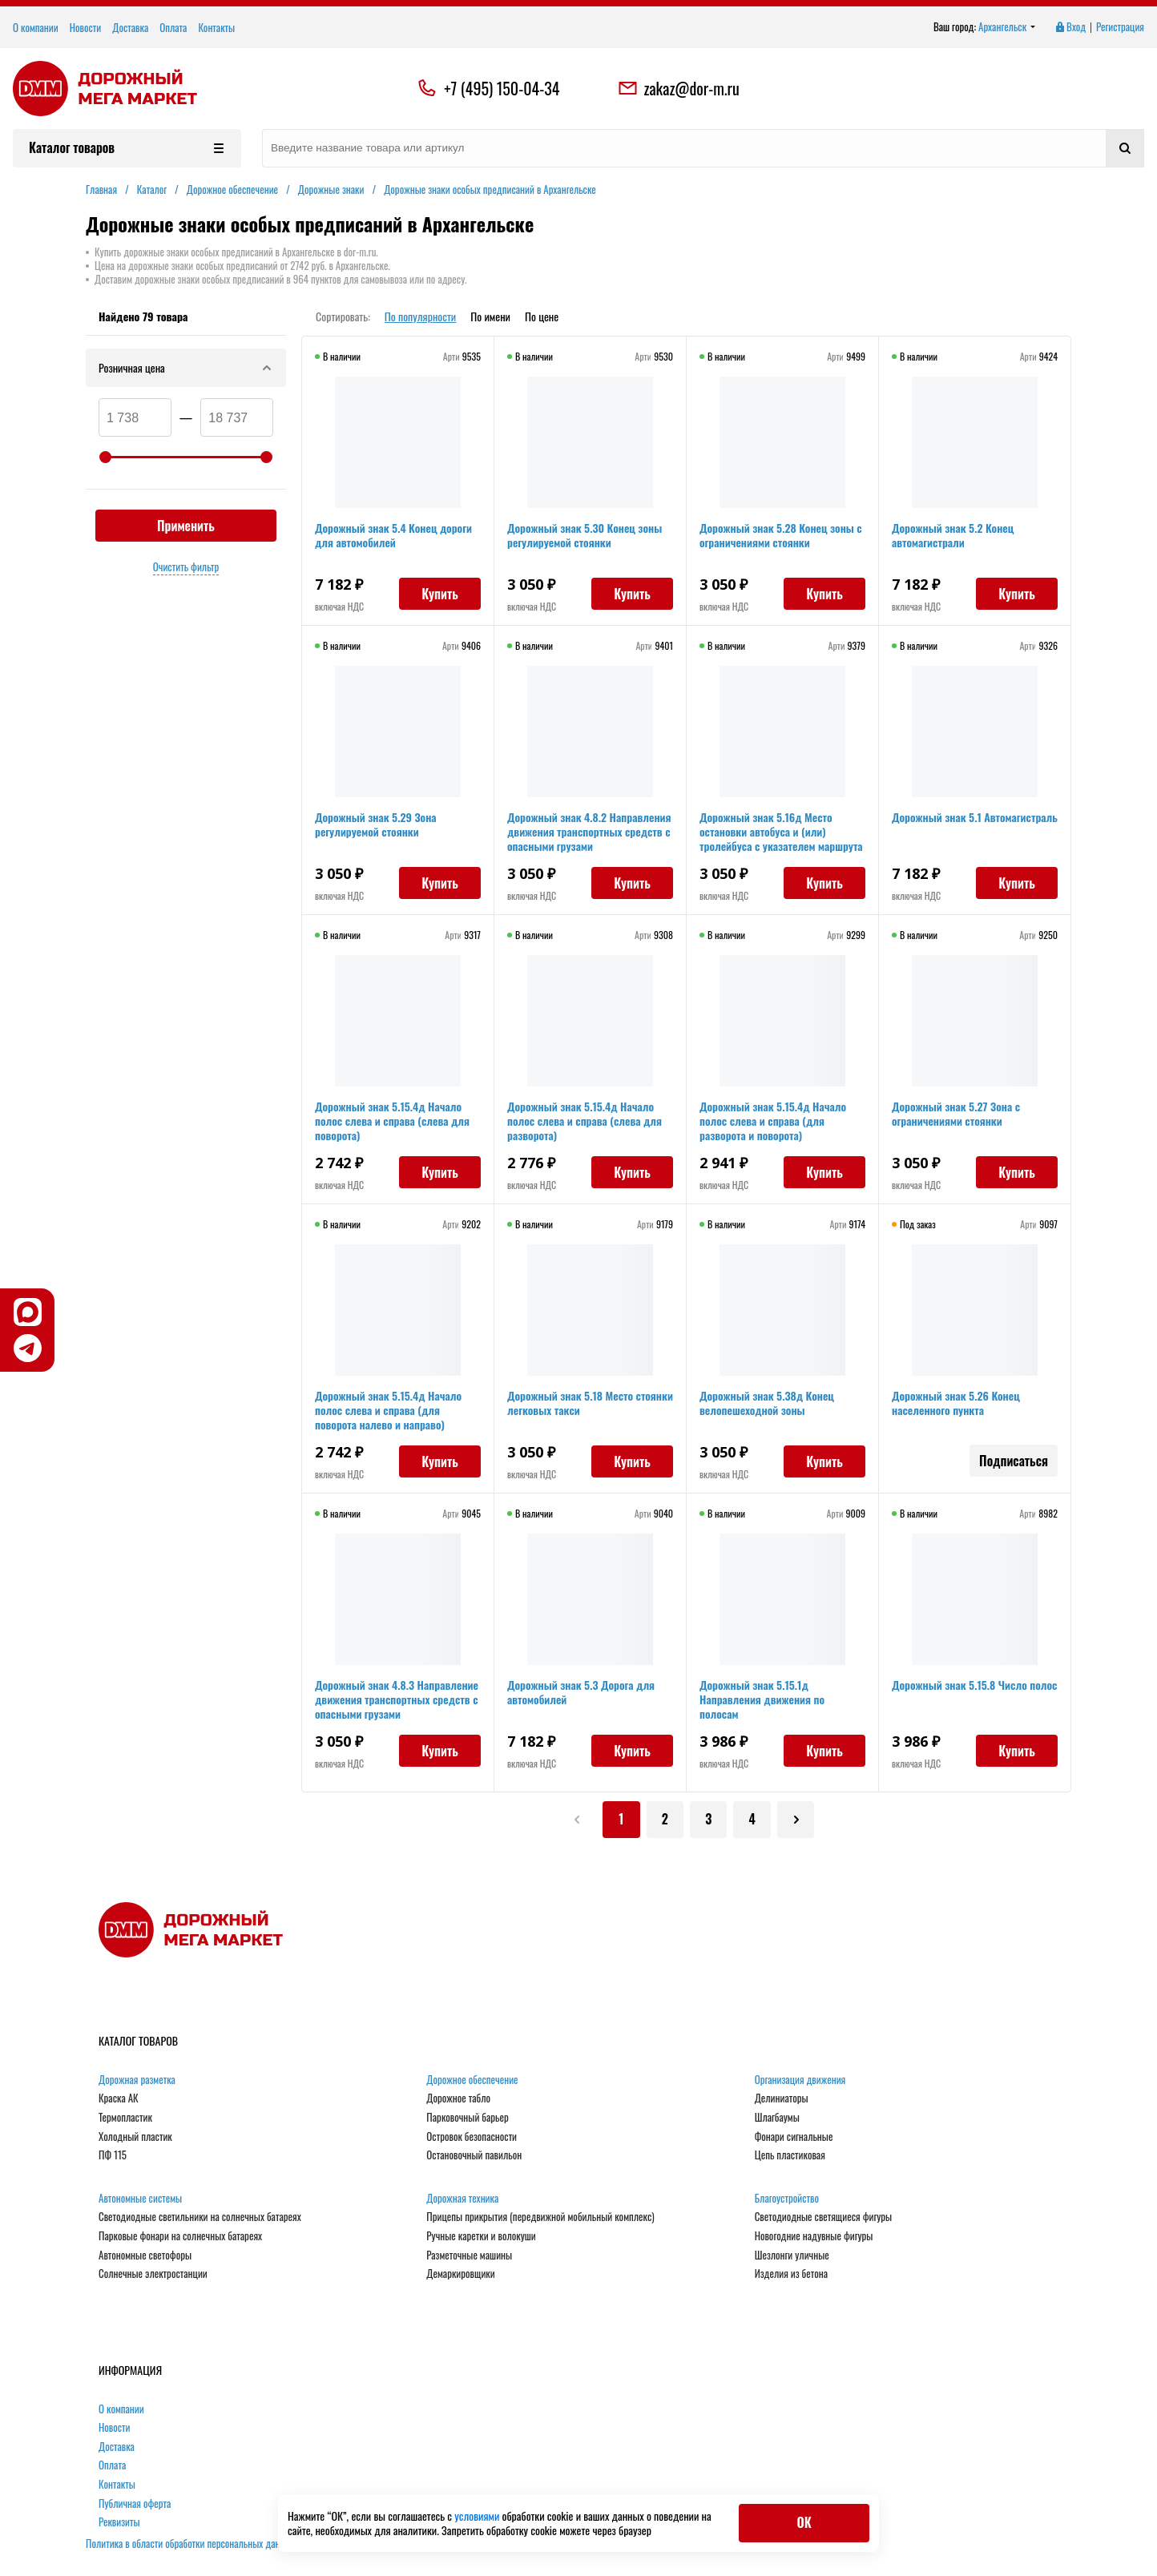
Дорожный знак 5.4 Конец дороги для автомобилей (393, 534)
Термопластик (125, 2119)
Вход (1070, 27)
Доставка (130, 27)
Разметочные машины (469, 2256)
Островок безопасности (471, 2137)
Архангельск (1007, 27)
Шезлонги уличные (792, 2256)
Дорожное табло (458, 2100)
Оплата (173, 27)
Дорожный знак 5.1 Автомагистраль (975, 816)
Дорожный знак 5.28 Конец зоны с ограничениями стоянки (780, 534)
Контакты (216, 27)
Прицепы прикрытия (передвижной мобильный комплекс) (540, 2218)
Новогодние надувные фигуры (814, 2237)
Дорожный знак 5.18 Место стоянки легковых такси (590, 1402)
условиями (478, 2515)
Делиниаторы (781, 2100)
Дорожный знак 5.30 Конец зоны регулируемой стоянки (584, 534)
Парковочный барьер (467, 2119)
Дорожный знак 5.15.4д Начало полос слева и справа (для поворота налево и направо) (388, 1410)
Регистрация (1120, 27)
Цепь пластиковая (790, 2157)
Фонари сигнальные (794, 2137)
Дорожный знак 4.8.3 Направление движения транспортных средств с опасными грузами (396, 1699)
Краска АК (119, 2100)
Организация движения (800, 2080)
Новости (86, 27)
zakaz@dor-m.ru (679, 88)
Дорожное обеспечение (472, 2080)
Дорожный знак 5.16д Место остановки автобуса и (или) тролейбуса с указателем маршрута (781, 831)
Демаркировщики (460, 2275)
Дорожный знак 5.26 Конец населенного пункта (956, 1402)
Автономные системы (140, 2199)
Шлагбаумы (777, 2119)
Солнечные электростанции (153, 2275)
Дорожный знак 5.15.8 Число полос (974, 1684)
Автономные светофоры (145, 2256)
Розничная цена (186, 367)
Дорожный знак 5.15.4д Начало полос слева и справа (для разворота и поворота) (772, 1120)
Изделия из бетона (791, 2275)
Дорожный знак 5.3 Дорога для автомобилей (581, 1691)
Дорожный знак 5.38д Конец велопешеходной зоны (766, 1402)
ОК (803, 2522)
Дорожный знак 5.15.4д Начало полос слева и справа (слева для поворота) (392, 1120)
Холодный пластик (135, 2137)
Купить (439, 593)
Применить (186, 525)
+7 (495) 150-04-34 (501, 88)
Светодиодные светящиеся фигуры (824, 2218)
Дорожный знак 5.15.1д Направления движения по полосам (761, 1699)
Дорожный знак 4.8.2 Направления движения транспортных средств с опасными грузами (589, 831)
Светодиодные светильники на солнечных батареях (200, 2218)
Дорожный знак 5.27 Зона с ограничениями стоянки (956, 1113)
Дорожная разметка (137, 2080)
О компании (35, 27)
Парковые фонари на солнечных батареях (180, 2237)
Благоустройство (787, 2199)
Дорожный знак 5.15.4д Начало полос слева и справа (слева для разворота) (584, 1120)
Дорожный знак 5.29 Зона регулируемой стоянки (376, 824)
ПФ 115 (113, 2157)
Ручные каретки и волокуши (480, 2237)
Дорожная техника (462, 2199)
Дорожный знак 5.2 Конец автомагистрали (953, 534)
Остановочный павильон (474, 2157)
